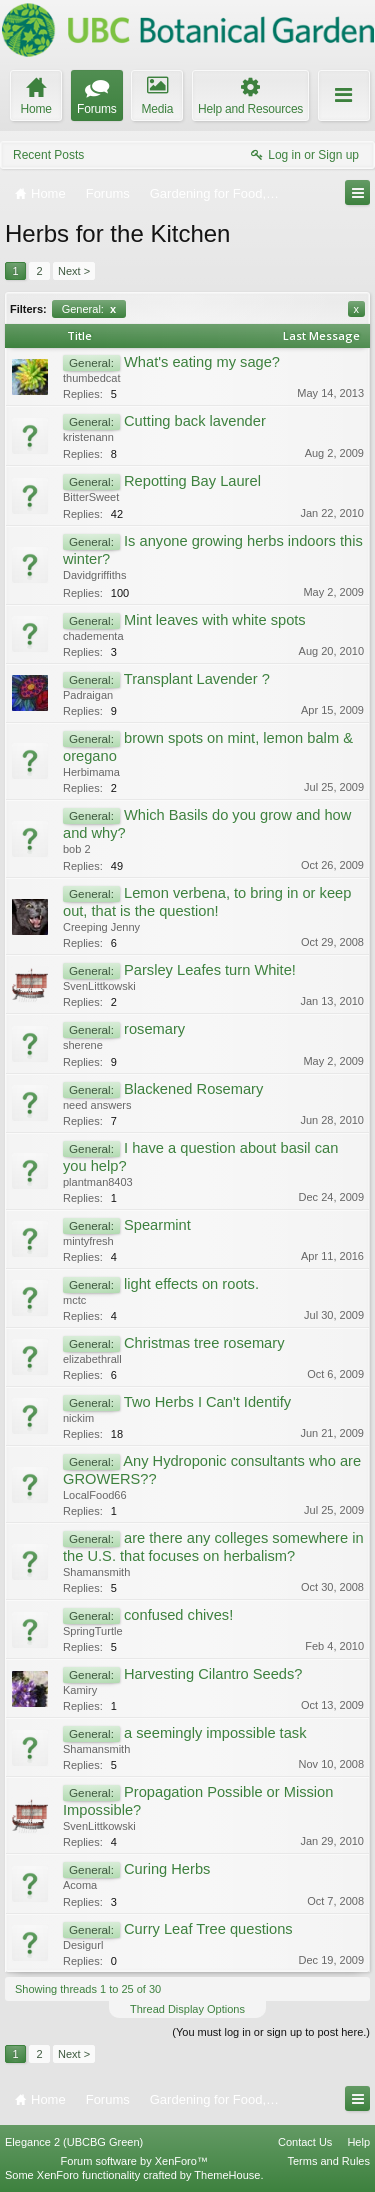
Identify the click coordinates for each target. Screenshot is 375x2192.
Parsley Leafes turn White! (210, 970)
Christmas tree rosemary (204, 1343)
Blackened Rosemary (193, 1089)
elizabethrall (92, 1359)
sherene (83, 1045)
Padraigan (88, 695)
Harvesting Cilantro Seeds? (213, 1674)
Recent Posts (48, 155)
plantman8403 (98, 1182)
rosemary (154, 1029)
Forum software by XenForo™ (134, 2161)
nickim (78, 1418)
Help (358, 2142)
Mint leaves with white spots (215, 620)
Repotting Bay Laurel (192, 481)
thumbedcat (91, 378)
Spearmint (157, 1225)
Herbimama (91, 772)
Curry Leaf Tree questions (208, 1929)
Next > (74, 271)
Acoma (80, 1885)
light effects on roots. (191, 1284)
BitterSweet (91, 497)
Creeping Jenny (101, 927)
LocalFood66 (95, 1495)
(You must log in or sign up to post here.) (271, 2032)
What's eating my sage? (202, 362)
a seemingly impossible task (215, 1733)
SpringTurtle (93, 1631)
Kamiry (80, 1690)
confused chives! (178, 1615)
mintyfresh (88, 1241)
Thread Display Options (187, 2009)
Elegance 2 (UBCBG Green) (74, 2142)
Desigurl (83, 1945)
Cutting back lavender (195, 421)
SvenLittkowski (99, 986)
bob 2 (77, 849)
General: (89, 309)
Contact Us (305, 2142)
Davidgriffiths (94, 575)
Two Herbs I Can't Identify (207, 1402)
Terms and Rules (328, 2161)
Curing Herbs (167, 1869)
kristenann (88, 437)
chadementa (93, 636)
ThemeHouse (227, 2175)
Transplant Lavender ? (197, 679)
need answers (97, 1105)
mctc (74, 1300)
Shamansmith (96, 1572)
